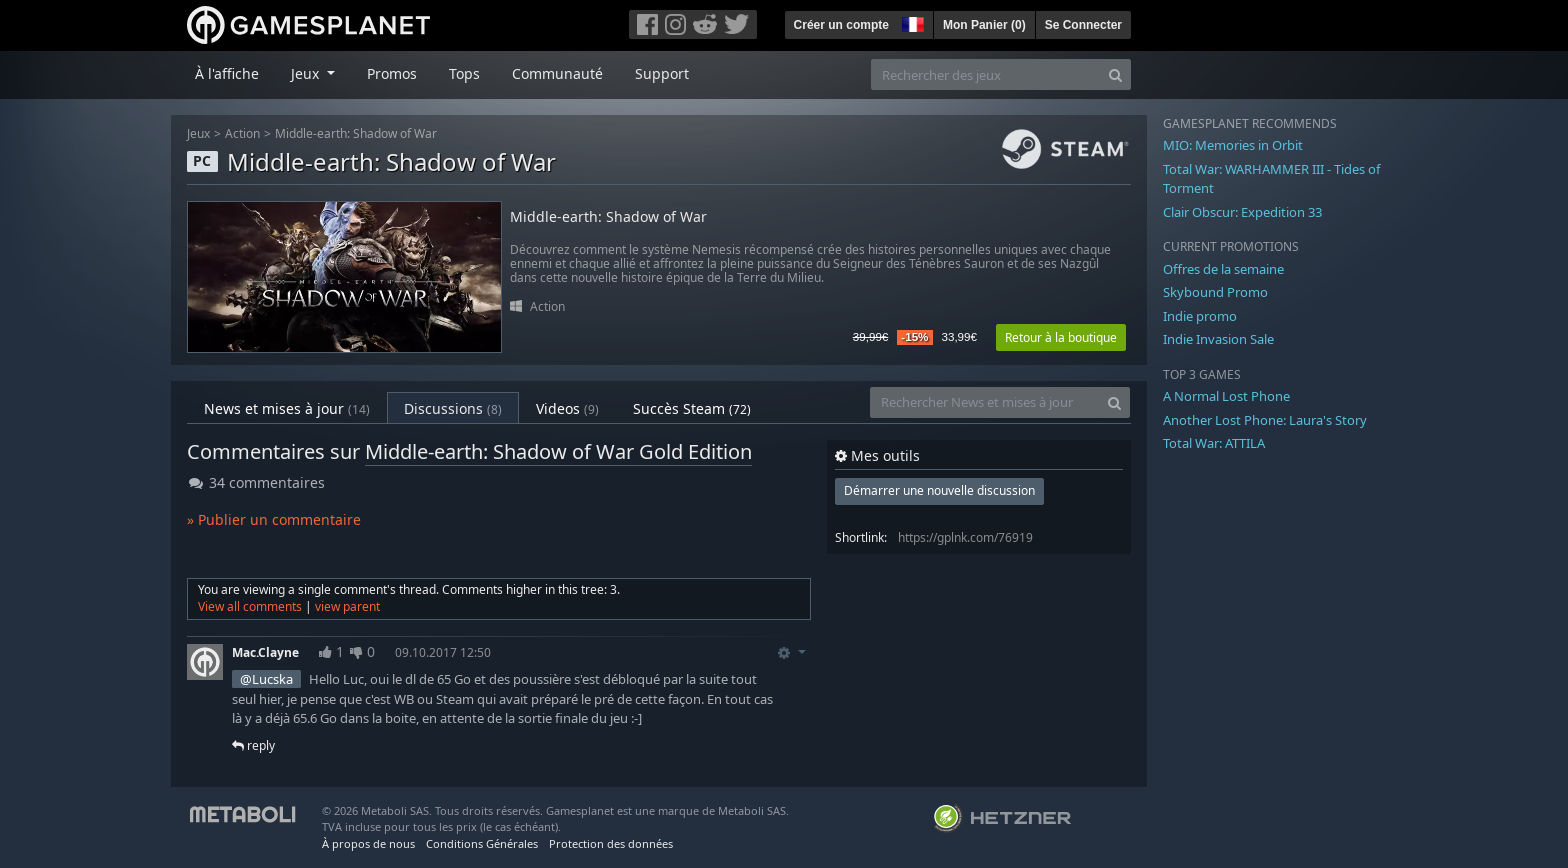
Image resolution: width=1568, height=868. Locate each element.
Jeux (198, 133)
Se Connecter (1083, 25)
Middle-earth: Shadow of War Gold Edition (558, 451)
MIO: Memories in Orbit (1233, 145)
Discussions (453, 408)
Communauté (557, 73)
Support (662, 73)
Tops (464, 73)
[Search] (1115, 74)
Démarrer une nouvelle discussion (939, 490)
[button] (911, 22)
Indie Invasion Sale (1218, 339)
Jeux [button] (307, 73)
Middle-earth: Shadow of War (356, 133)
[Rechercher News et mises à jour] (985, 402)
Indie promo (1200, 316)
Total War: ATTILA (1214, 443)
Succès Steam (692, 408)
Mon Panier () (984, 25)
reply (253, 745)
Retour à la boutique (1061, 337)
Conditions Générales (482, 843)
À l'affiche (227, 73)
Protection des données (611, 843)
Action (242, 133)
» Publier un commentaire (274, 519)
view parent (347, 606)
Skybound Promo (1215, 292)
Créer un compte (841, 25)
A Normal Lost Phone (1226, 396)
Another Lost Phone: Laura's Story (1265, 420)
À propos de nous (368, 843)
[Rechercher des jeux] (986, 74)
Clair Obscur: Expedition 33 (1242, 212)
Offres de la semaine (1223, 269)
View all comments (250, 606)
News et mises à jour (287, 408)
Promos (392, 73)
